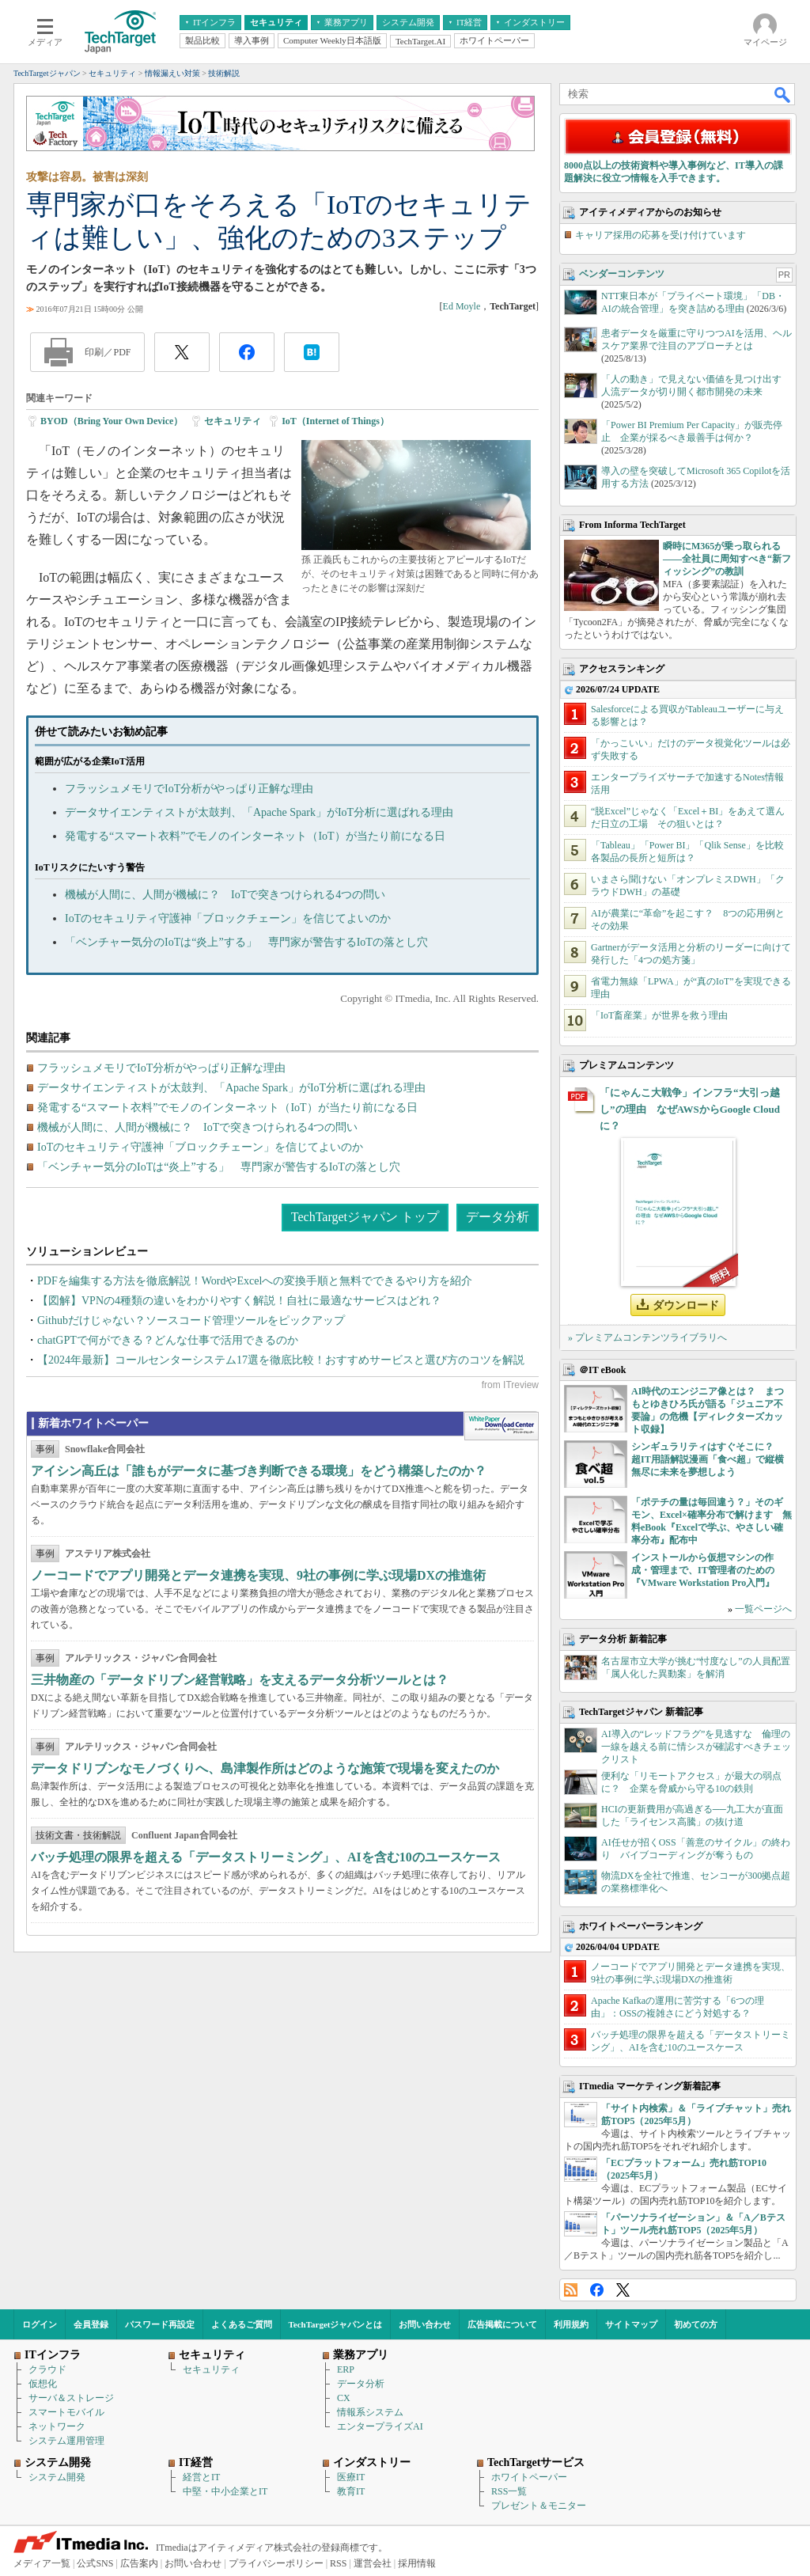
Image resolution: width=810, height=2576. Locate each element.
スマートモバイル (66, 2412)
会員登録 (91, 2324)
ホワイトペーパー (529, 2477)
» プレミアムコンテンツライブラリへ (647, 1337)
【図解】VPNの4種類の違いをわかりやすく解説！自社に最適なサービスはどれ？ (239, 1301)
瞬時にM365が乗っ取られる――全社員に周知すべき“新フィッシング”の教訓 (727, 559)
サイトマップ (631, 2324)
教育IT (351, 2491)
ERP (345, 2369)
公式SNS (95, 2563)
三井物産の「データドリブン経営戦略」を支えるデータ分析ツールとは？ (240, 1679)
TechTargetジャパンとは (336, 2324)
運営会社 (373, 2563)
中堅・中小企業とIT (225, 2491)
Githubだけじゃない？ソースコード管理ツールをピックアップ (191, 1320)
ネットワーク (56, 2426)
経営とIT (201, 2477)
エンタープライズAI (380, 2426)
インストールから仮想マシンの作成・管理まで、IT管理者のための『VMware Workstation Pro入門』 (702, 1570)
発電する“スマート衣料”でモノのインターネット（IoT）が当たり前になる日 (255, 836)
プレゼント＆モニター (538, 2505)
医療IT (351, 2477)
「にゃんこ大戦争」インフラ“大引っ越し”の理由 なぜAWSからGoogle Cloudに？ (690, 1109)
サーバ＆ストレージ (71, 2397)
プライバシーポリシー (276, 2563)
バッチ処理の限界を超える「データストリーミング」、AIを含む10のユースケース (266, 1857)
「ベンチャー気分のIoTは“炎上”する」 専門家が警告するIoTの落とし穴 (246, 942)
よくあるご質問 (241, 2324)
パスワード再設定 (160, 2324)
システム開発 (56, 2477)
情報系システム (370, 2412)
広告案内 (139, 2563)
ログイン (39, 2324)
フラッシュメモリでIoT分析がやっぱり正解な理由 (189, 789)
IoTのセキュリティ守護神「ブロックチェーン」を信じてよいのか (228, 918)
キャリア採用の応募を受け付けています (660, 235)
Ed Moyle (462, 306)
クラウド (47, 2369)
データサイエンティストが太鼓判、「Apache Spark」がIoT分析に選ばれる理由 (259, 812)
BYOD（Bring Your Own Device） (111, 421)
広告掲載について (502, 2324)
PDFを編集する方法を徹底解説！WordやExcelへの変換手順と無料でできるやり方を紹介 (254, 1281)
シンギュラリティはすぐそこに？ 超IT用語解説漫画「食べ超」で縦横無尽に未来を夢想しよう (707, 1459)
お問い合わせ (425, 2324)
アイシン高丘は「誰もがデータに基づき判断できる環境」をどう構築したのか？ (258, 1471)
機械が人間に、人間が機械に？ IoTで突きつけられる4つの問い (225, 895)
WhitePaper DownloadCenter (501, 1426)
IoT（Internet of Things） (335, 421)
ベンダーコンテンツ (621, 273)
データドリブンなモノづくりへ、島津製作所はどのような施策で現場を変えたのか (265, 1768)
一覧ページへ (763, 1608)
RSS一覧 (509, 2491)
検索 (783, 94)
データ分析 (497, 1217)
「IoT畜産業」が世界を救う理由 (659, 1015)
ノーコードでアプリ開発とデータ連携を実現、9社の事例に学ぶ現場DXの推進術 (258, 1575)
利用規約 (571, 2324)
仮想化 (42, 2383)
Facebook (597, 2290)
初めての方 (695, 2324)
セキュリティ (232, 421)
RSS (570, 2290)
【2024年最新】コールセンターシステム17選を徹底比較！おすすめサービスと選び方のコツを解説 (280, 1360)
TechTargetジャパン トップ (365, 1217)
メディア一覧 (41, 2563)
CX (343, 2397)
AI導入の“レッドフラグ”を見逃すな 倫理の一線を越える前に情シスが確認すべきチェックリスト (696, 1746)
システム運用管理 (66, 2440)
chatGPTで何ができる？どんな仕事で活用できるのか (167, 1340)
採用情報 (417, 2563)
